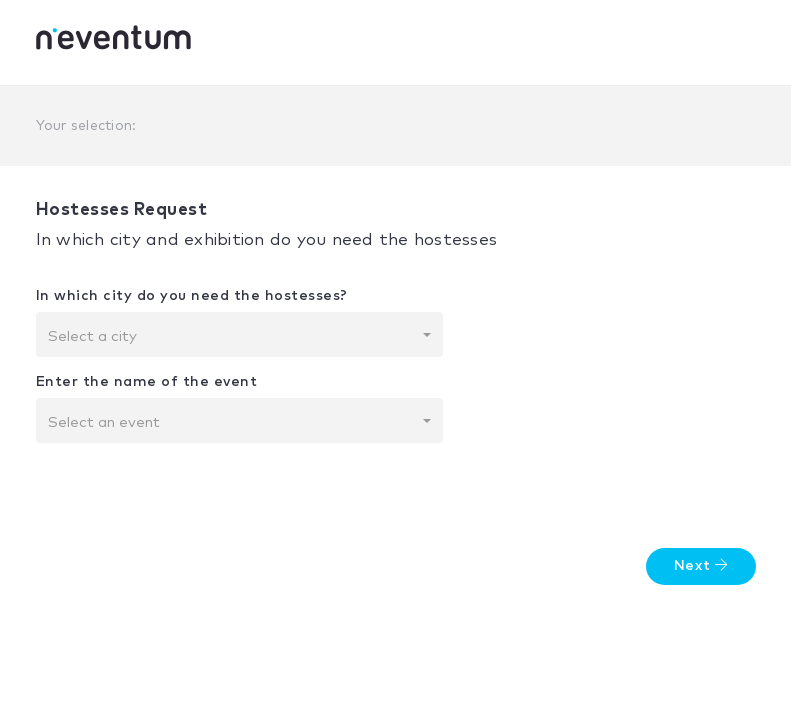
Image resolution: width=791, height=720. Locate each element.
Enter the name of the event (147, 382)
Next (701, 565)
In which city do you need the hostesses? (192, 296)
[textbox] (234, 337)
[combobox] (240, 334)
